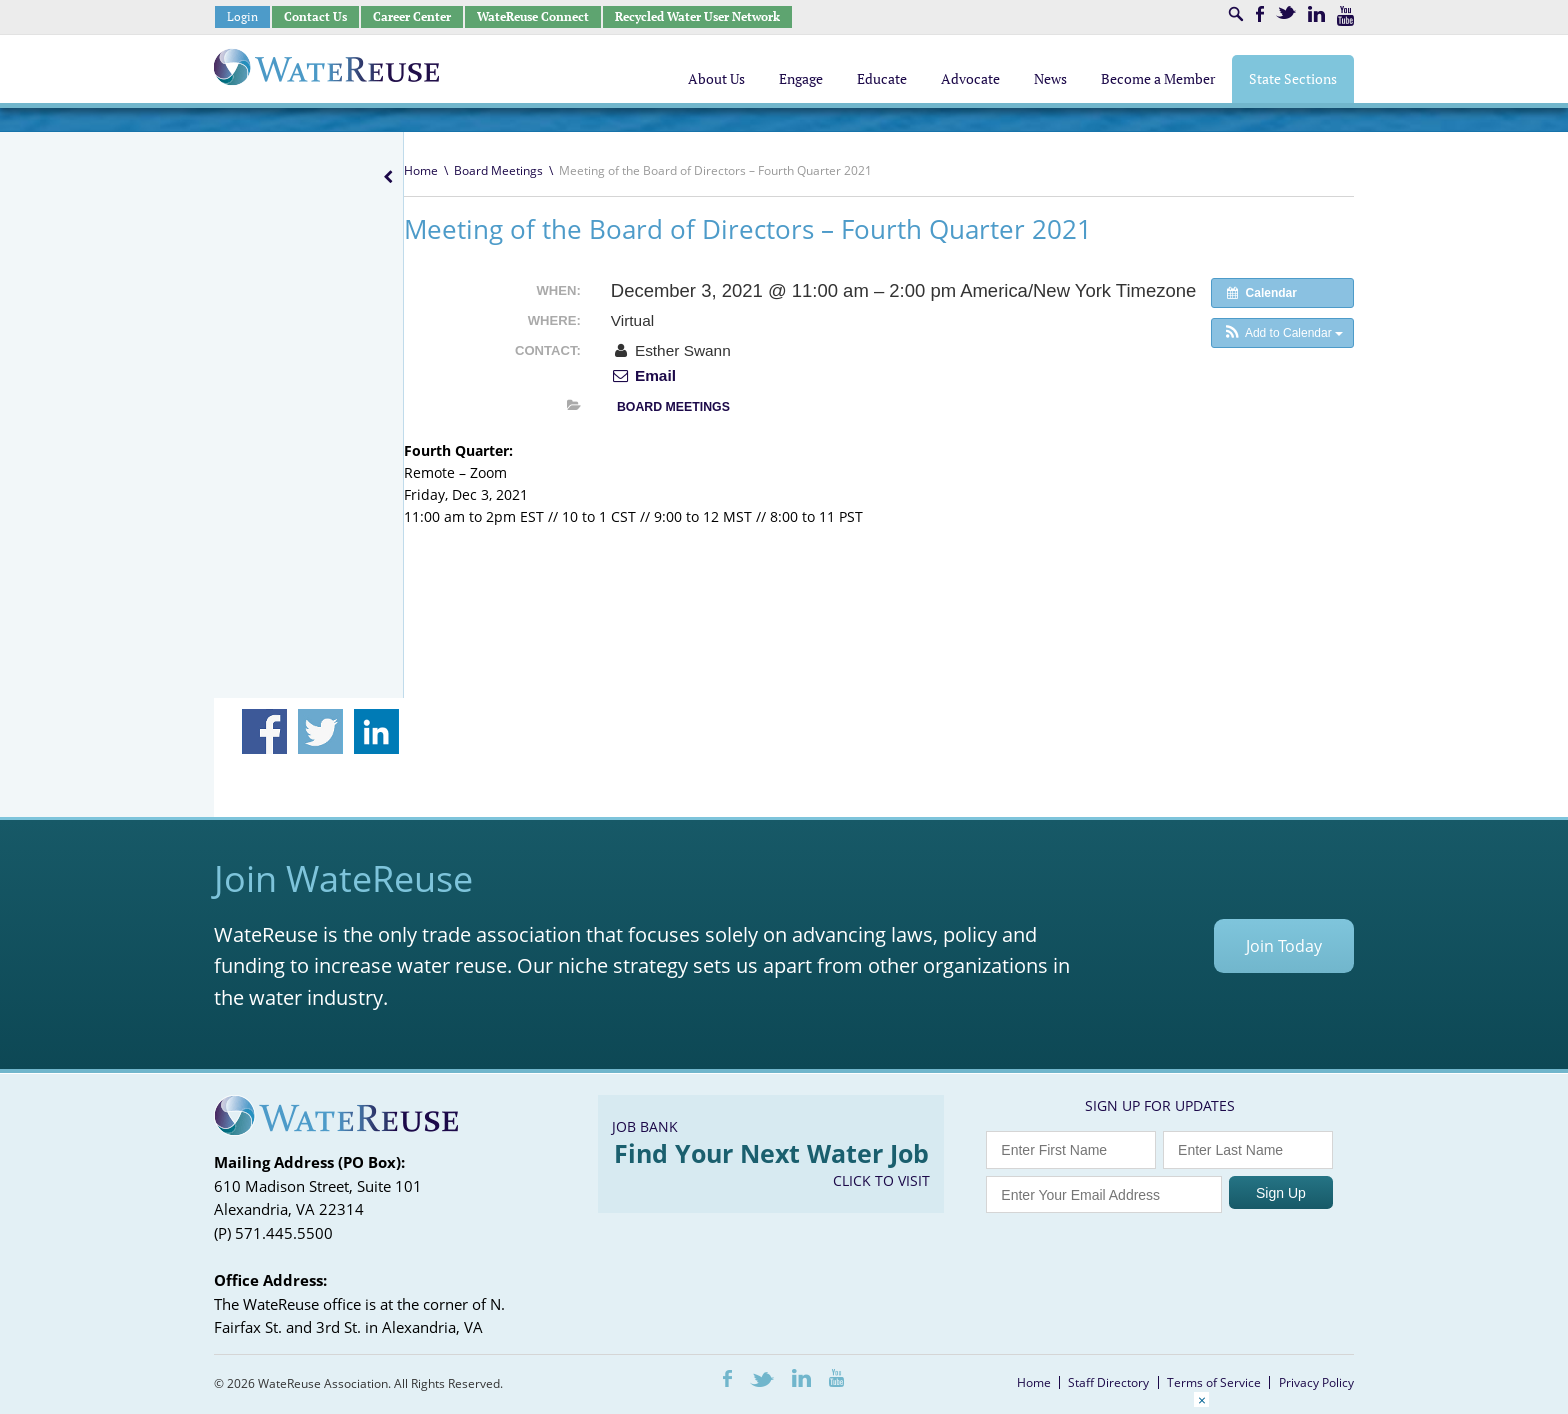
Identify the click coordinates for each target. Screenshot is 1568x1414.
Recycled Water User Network (697, 16)
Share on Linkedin (376, 731)
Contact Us (315, 16)
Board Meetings (498, 170)
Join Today (1284, 946)
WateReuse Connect (533, 16)
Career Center (412, 16)
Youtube (1345, 16)
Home (421, 170)
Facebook (1260, 14)
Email (643, 375)
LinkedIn (1316, 14)
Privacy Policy (1316, 1382)
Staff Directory (1108, 1382)
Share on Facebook (264, 731)
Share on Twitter (320, 731)
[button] (1282, 333)
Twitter (1286, 12)
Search (1236, 14)
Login (242, 16)
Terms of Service (1214, 1382)
